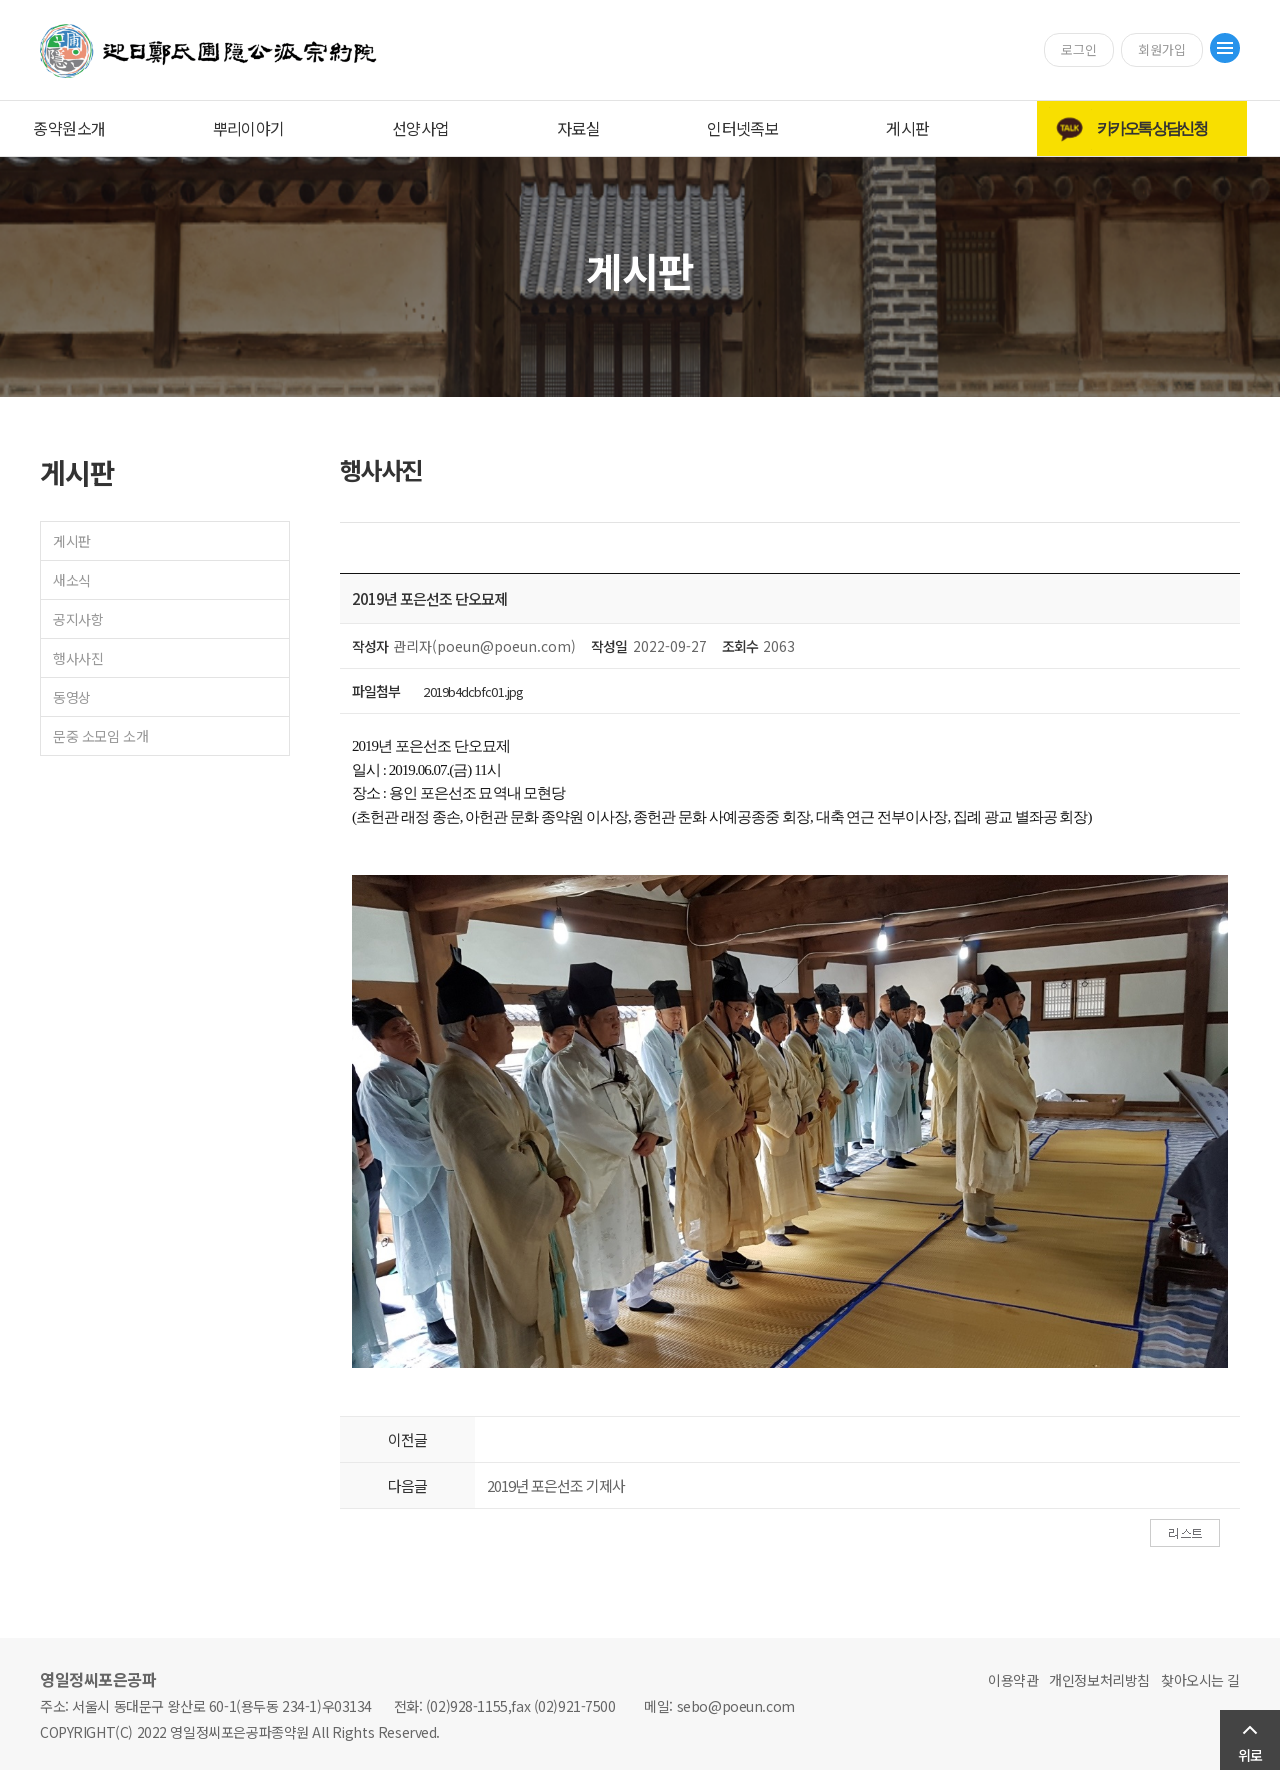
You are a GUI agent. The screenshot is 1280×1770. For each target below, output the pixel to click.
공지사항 (78, 619)
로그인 (1079, 49)
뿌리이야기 (249, 128)
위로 (1250, 1755)
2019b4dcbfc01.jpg (473, 691)
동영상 (72, 697)
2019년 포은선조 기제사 (556, 1485)
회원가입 (1162, 49)
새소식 (72, 580)
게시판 (907, 128)
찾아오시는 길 (1200, 1680)
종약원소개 (69, 128)
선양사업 (421, 128)
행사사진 (78, 658)
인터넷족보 (743, 128)
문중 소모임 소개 (100, 736)
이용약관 (1013, 1680)
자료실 (578, 128)
